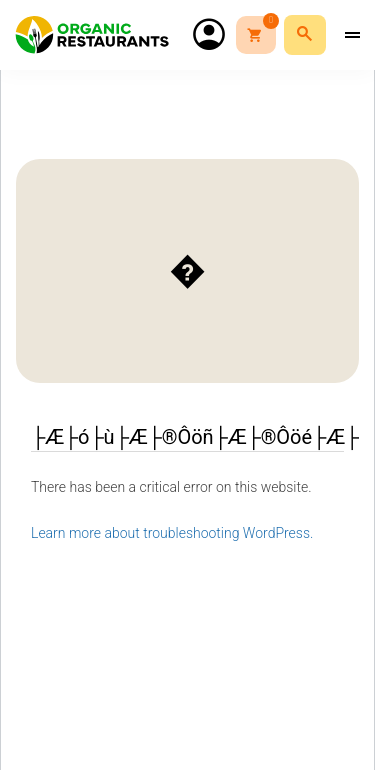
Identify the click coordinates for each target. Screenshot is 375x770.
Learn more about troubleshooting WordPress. (172, 533)
